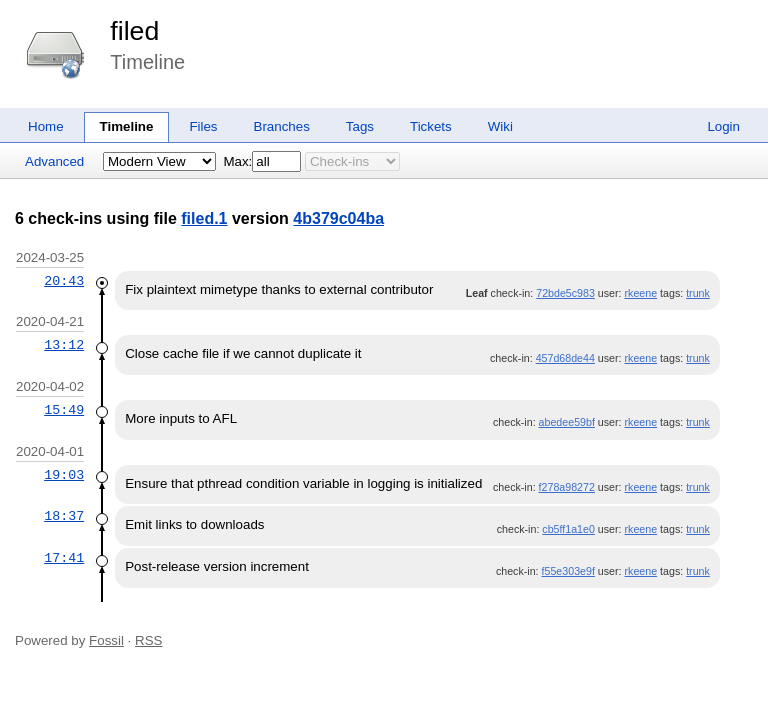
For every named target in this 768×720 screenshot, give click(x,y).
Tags (360, 126)
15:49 (64, 410)
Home (46, 126)
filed (134, 31)
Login (723, 126)
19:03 (64, 475)
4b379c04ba (338, 218)
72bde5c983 (565, 293)
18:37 (64, 516)
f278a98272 (567, 487)
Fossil (106, 640)
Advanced (54, 161)
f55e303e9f (568, 571)
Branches (282, 126)
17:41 (64, 558)
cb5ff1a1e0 (568, 529)
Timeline (127, 126)
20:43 (64, 281)
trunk (698, 293)
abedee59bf (567, 422)
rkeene (641, 293)
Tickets (431, 126)
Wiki (500, 126)
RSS (148, 640)
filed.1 (204, 218)
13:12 (64, 345)
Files (203, 126)
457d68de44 (565, 358)
